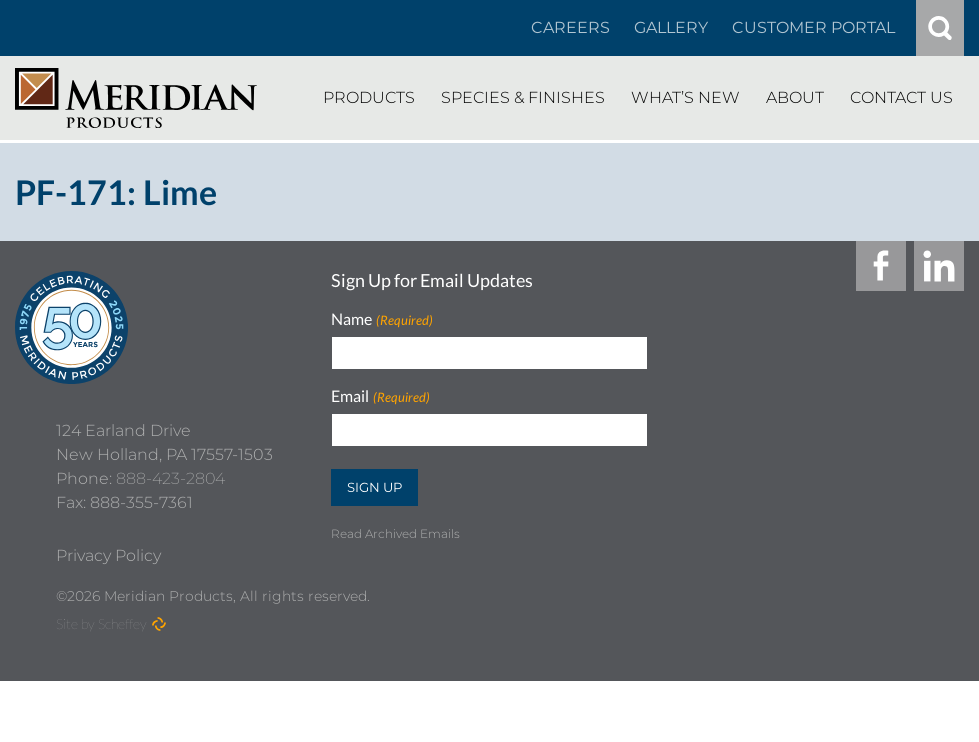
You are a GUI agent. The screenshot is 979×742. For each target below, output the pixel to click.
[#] (940, 28)
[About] (795, 98)
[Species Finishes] (523, 98)
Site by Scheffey (101, 684)
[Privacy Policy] (108, 617)
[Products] (369, 98)
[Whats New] (685, 98)
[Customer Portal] (813, 28)
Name (381, 319)
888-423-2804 (170, 539)
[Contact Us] (901, 98)
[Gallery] (671, 28)
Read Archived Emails (395, 533)
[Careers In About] (570, 28)
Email (380, 396)
